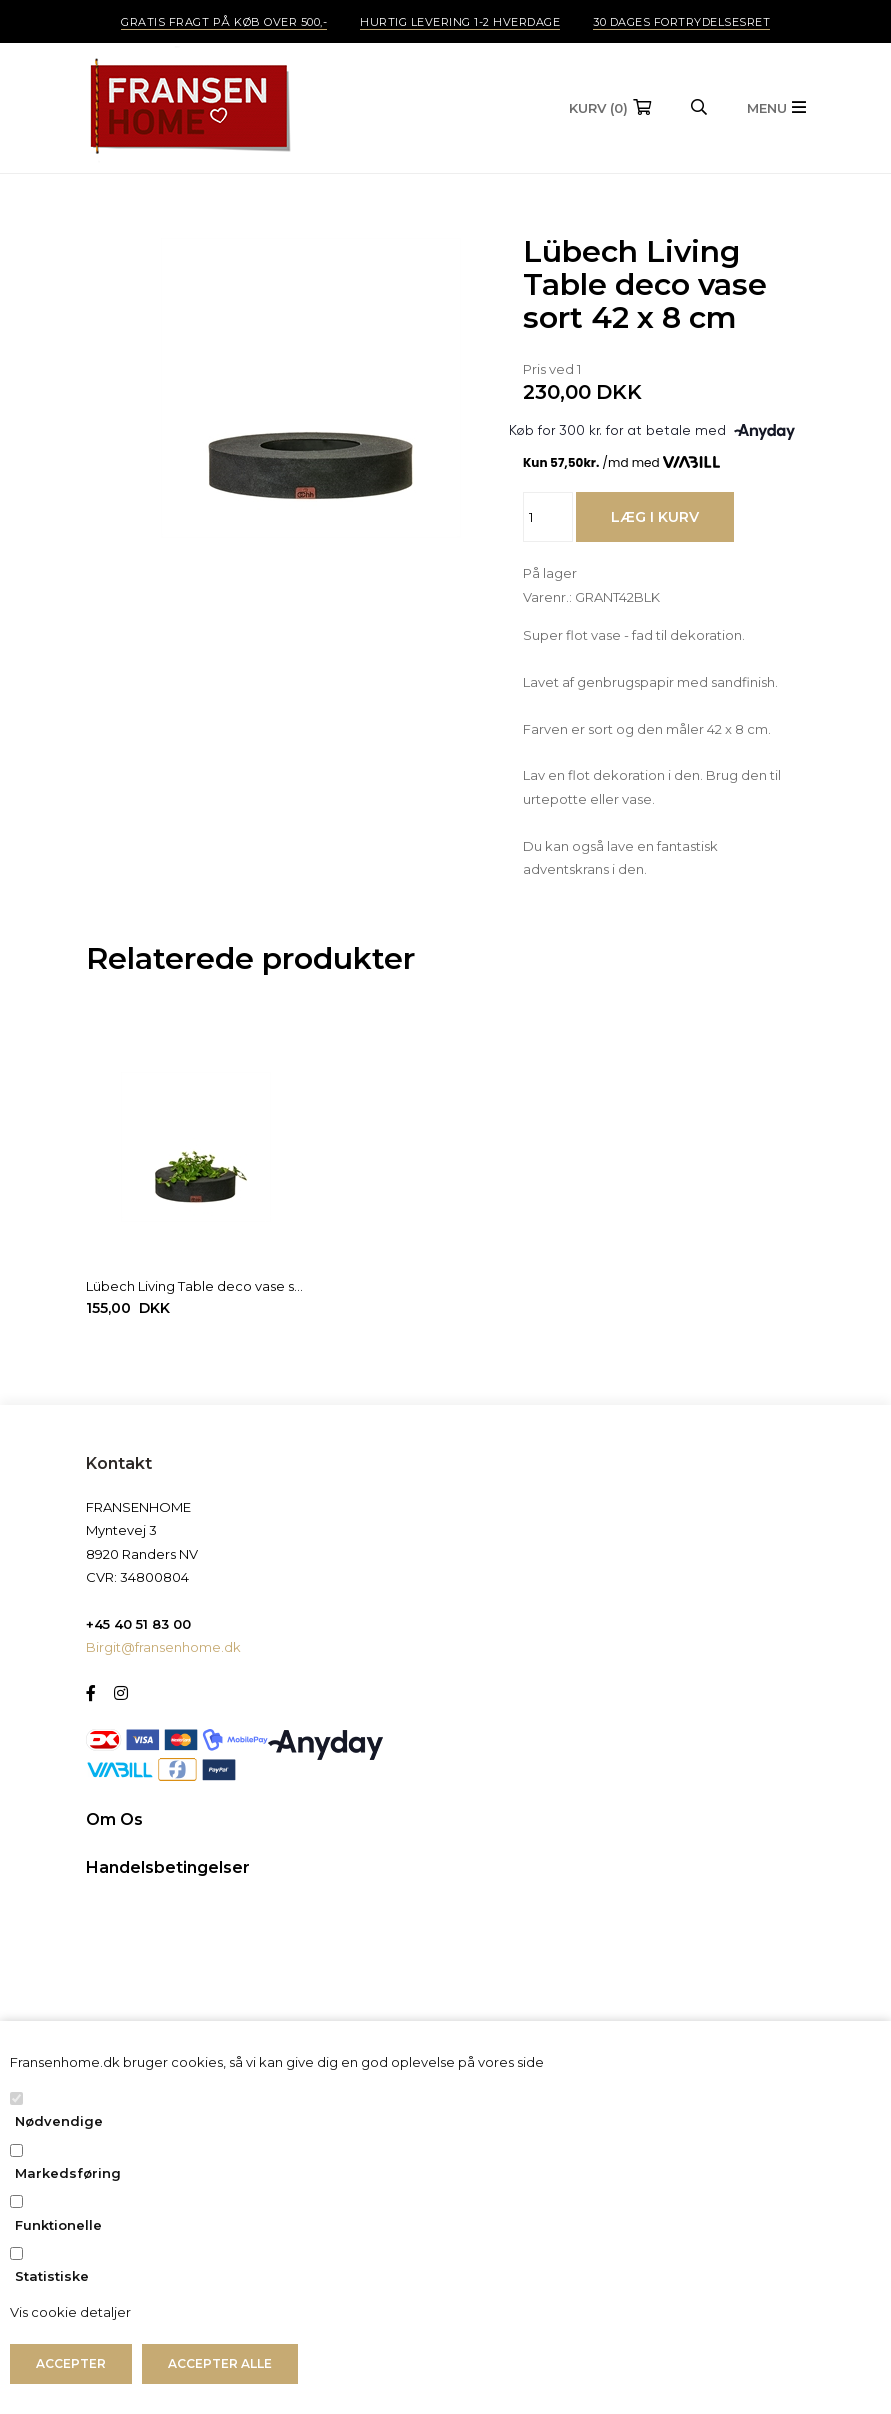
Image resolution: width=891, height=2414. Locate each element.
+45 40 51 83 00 (138, 1624)
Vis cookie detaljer (70, 2312)
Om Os (114, 1819)
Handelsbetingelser (168, 1867)
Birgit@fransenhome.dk (163, 1647)
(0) (598, 108)
